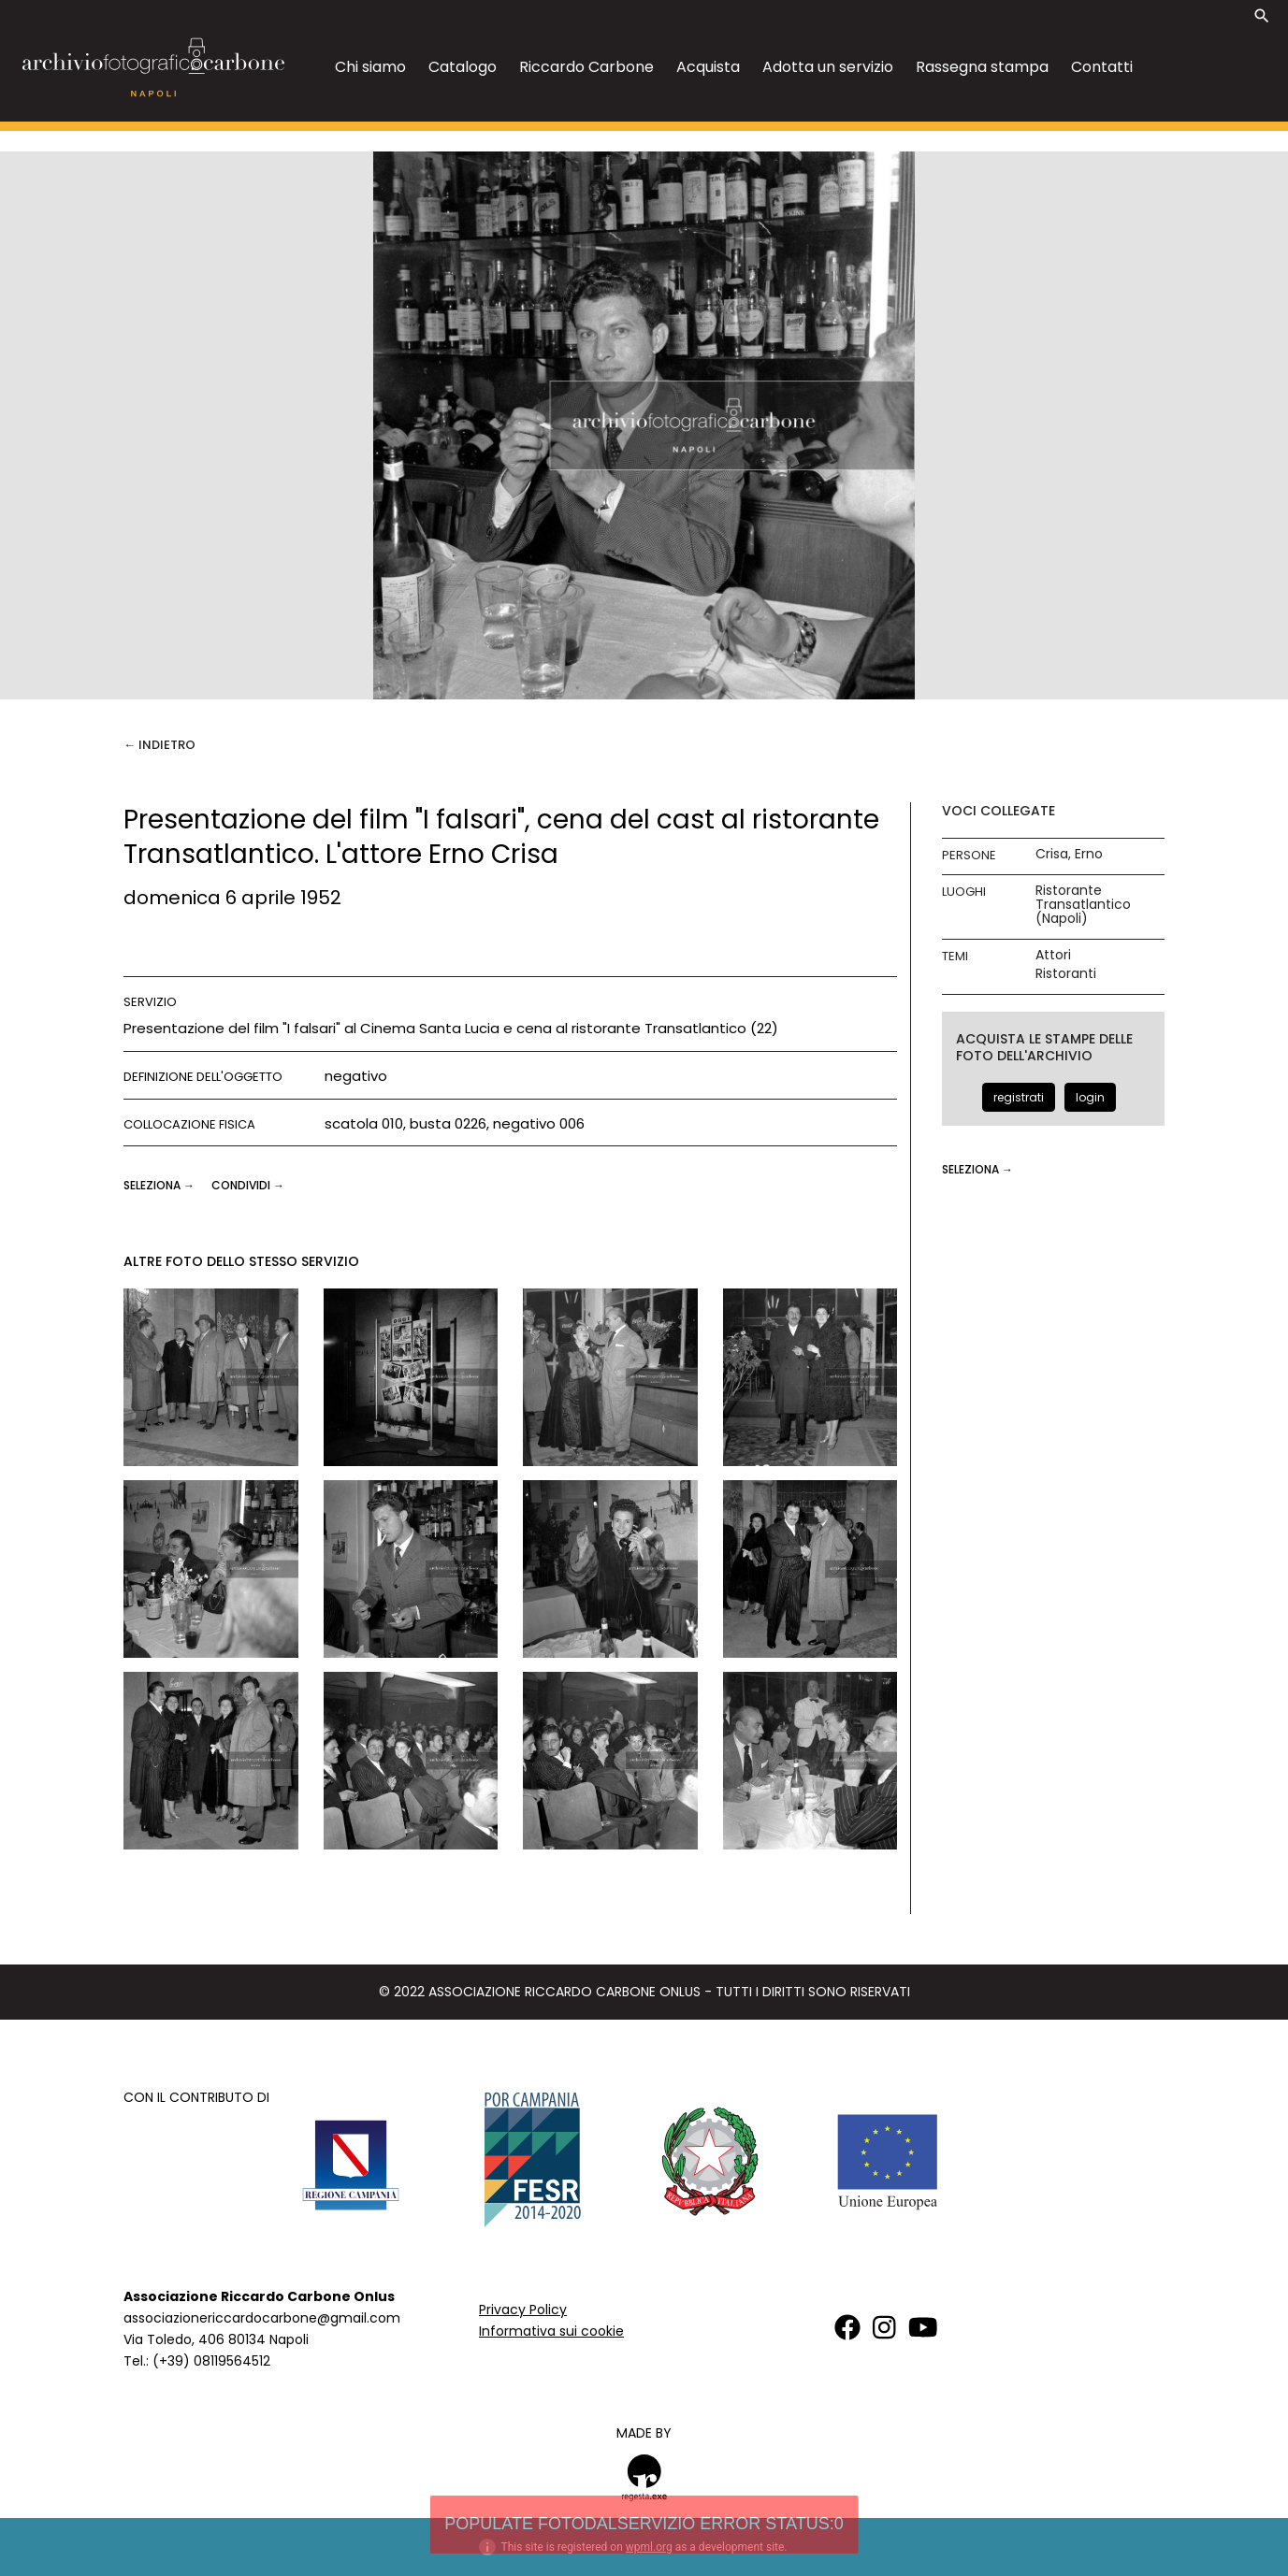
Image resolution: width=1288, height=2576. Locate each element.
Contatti (1102, 67)
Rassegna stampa (982, 67)
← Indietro (159, 745)
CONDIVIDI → (247, 1185)
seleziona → (160, 1185)
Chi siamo (370, 67)
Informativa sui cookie (551, 2331)
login (1090, 1097)
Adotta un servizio (827, 67)
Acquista (708, 67)
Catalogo (462, 67)
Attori (1053, 955)
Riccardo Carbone (586, 67)
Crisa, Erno (1069, 854)
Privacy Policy (523, 2309)
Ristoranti (1065, 974)
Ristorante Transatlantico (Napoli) (1083, 905)
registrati (1018, 1097)
